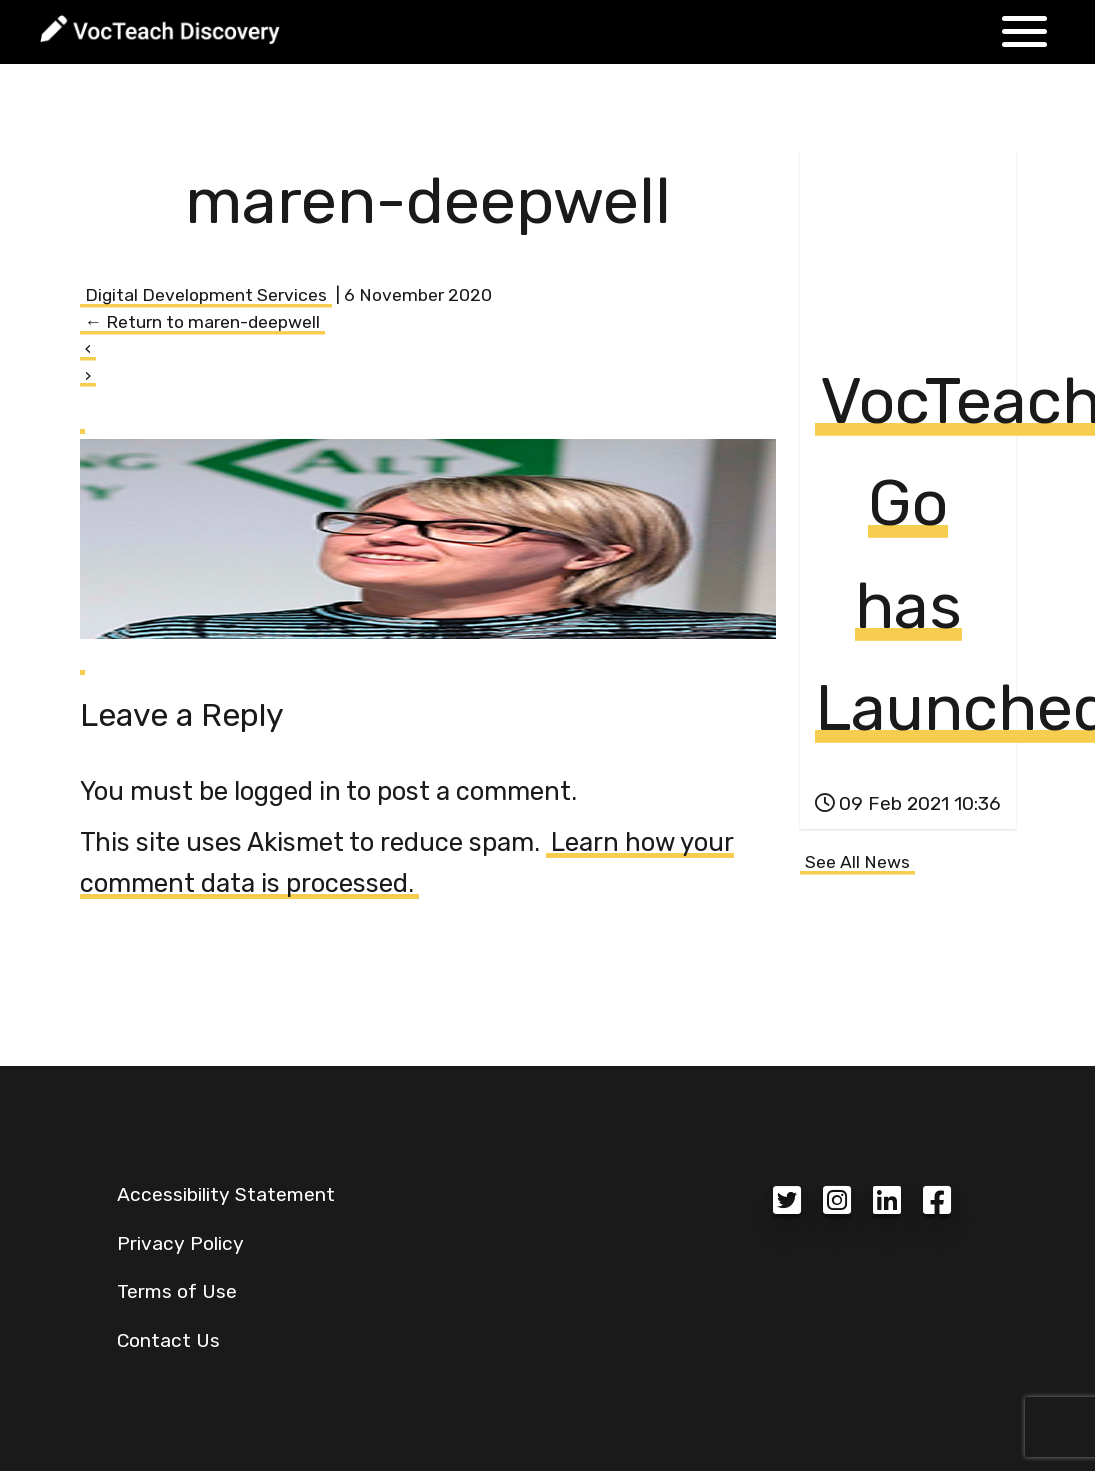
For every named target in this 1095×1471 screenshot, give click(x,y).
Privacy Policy (180, 1243)
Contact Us (168, 1340)
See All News (857, 862)
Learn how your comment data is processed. (407, 862)
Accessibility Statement (226, 1194)
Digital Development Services (206, 295)
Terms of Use (177, 1291)
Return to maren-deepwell (203, 322)
